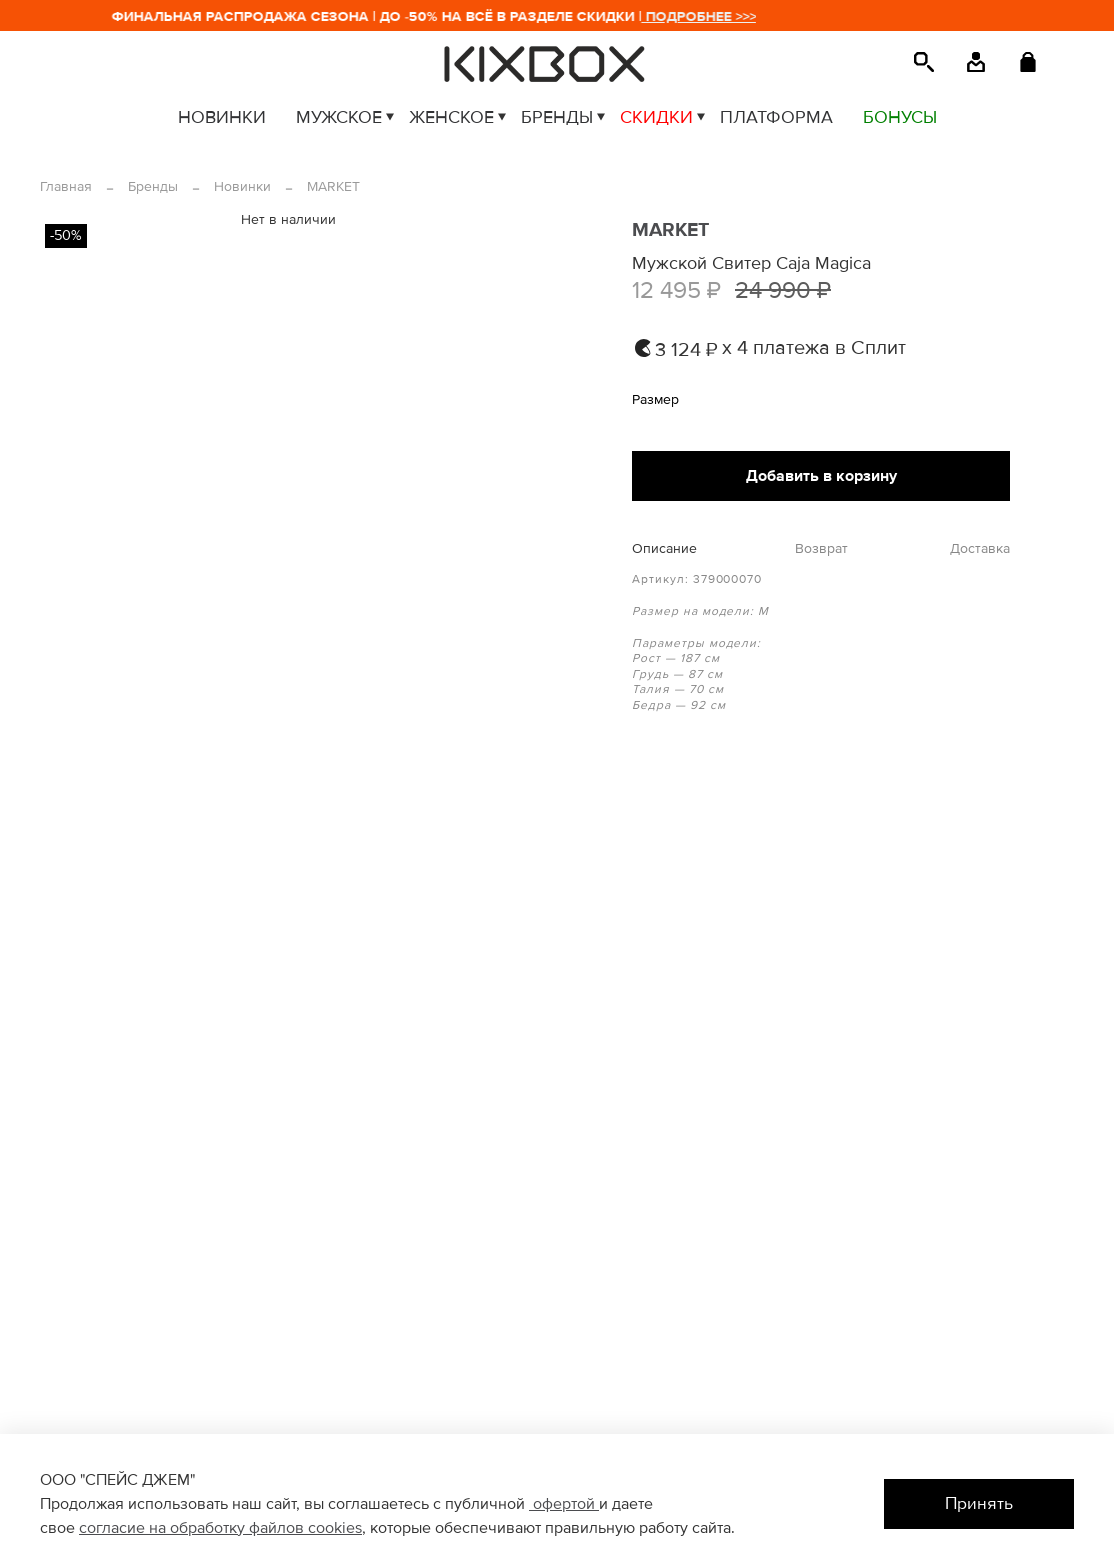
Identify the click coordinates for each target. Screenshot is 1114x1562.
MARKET (333, 186)
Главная (66, 186)
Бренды (153, 186)
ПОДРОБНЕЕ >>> (707, 16)
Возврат (821, 549)
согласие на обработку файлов (193, 1528)
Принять (979, 1503)
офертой (564, 1504)
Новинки (242, 186)
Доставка (980, 549)
